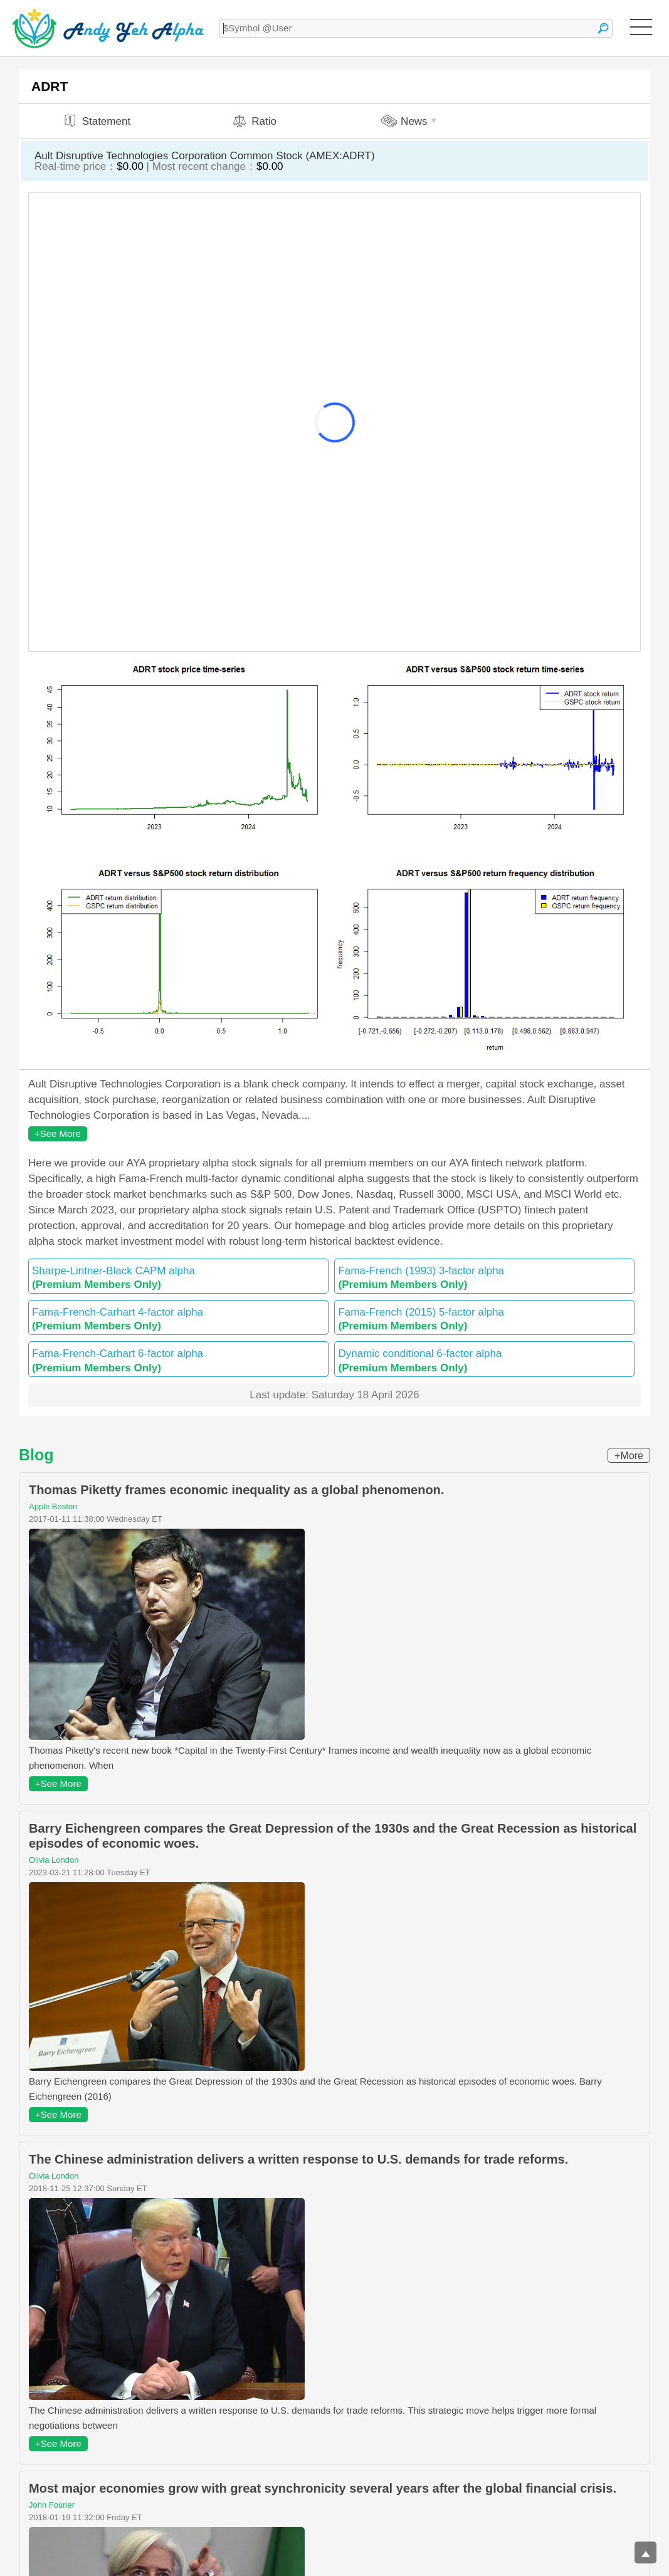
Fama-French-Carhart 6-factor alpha (178, 1360)
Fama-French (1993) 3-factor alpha (484, 1278)
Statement (96, 121)
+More (628, 1455)
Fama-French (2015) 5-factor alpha (484, 1319)
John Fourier (52, 2505)
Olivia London (54, 1860)
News (410, 121)
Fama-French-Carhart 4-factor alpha (178, 1319)
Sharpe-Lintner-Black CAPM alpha (178, 1278)
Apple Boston (53, 1506)
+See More (57, 1133)
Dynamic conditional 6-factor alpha (484, 1360)
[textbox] (416, 28)
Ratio (254, 121)
